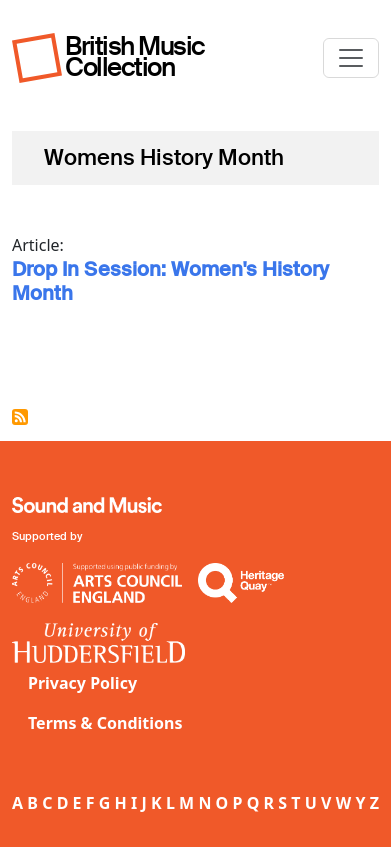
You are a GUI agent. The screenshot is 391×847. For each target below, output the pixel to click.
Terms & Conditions (105, 723)
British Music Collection (135, 56)
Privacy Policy (82, 683)
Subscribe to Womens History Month (20, 417)
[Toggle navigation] (351, 58)
